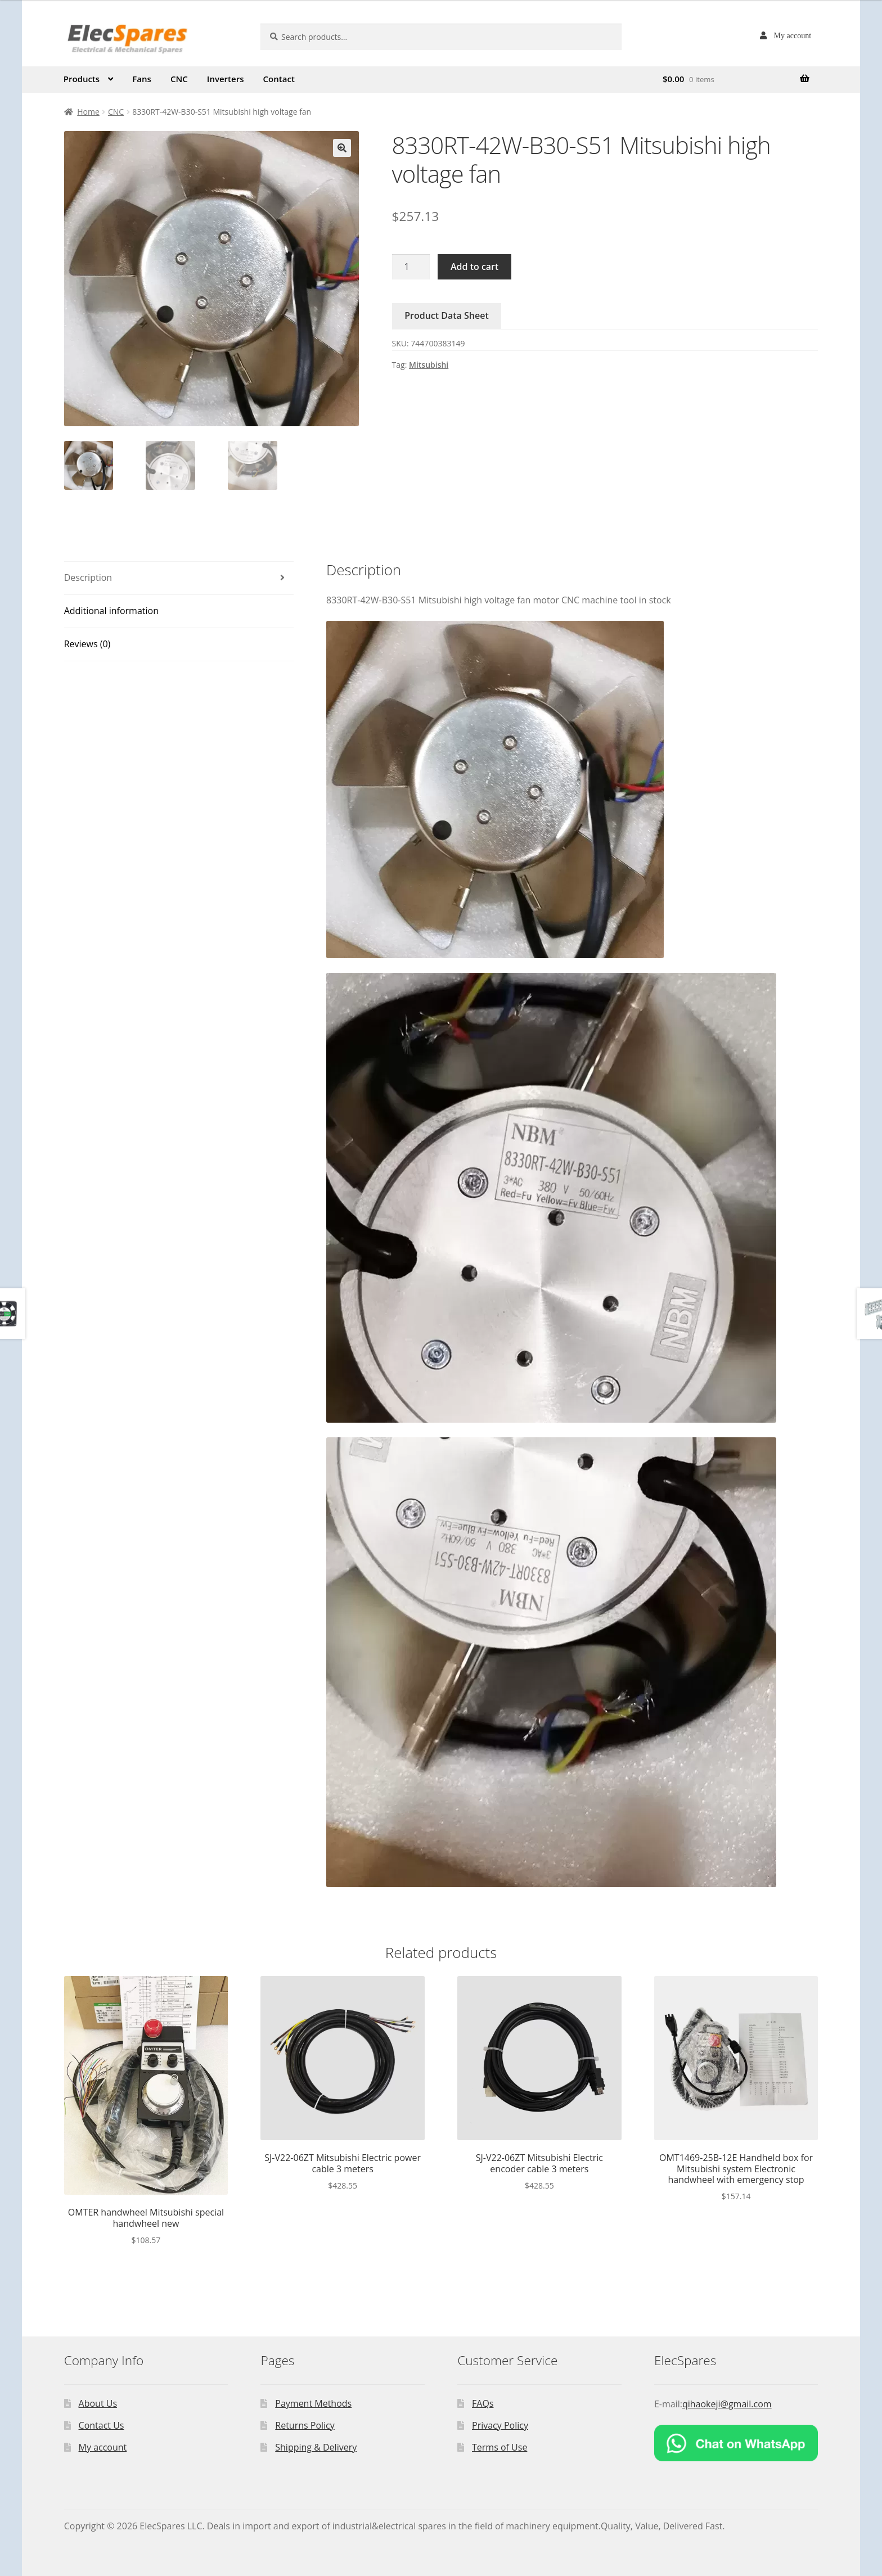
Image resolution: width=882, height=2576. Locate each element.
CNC (179, 78)
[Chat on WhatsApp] (736, 2443)
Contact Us (101, 2425)
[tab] (179, 578)
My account (792, 35)
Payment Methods (313, 2403)
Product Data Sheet (446, 315)
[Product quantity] (411, 267)
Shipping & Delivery (316, 2447)
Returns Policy (305, 2425)
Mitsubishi (428, 364)
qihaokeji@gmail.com (727, 2404)
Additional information (111, 610)
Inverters (225, 78)
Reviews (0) (87, 644)
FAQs (482, 2403)
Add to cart (474, 266)
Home (88, 111)
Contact (279, 78)
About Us (98, 2403)
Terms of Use (499, 2447)
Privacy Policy (500, 2425)
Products (82, 78)
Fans (141, 78)
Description (88, 577)
